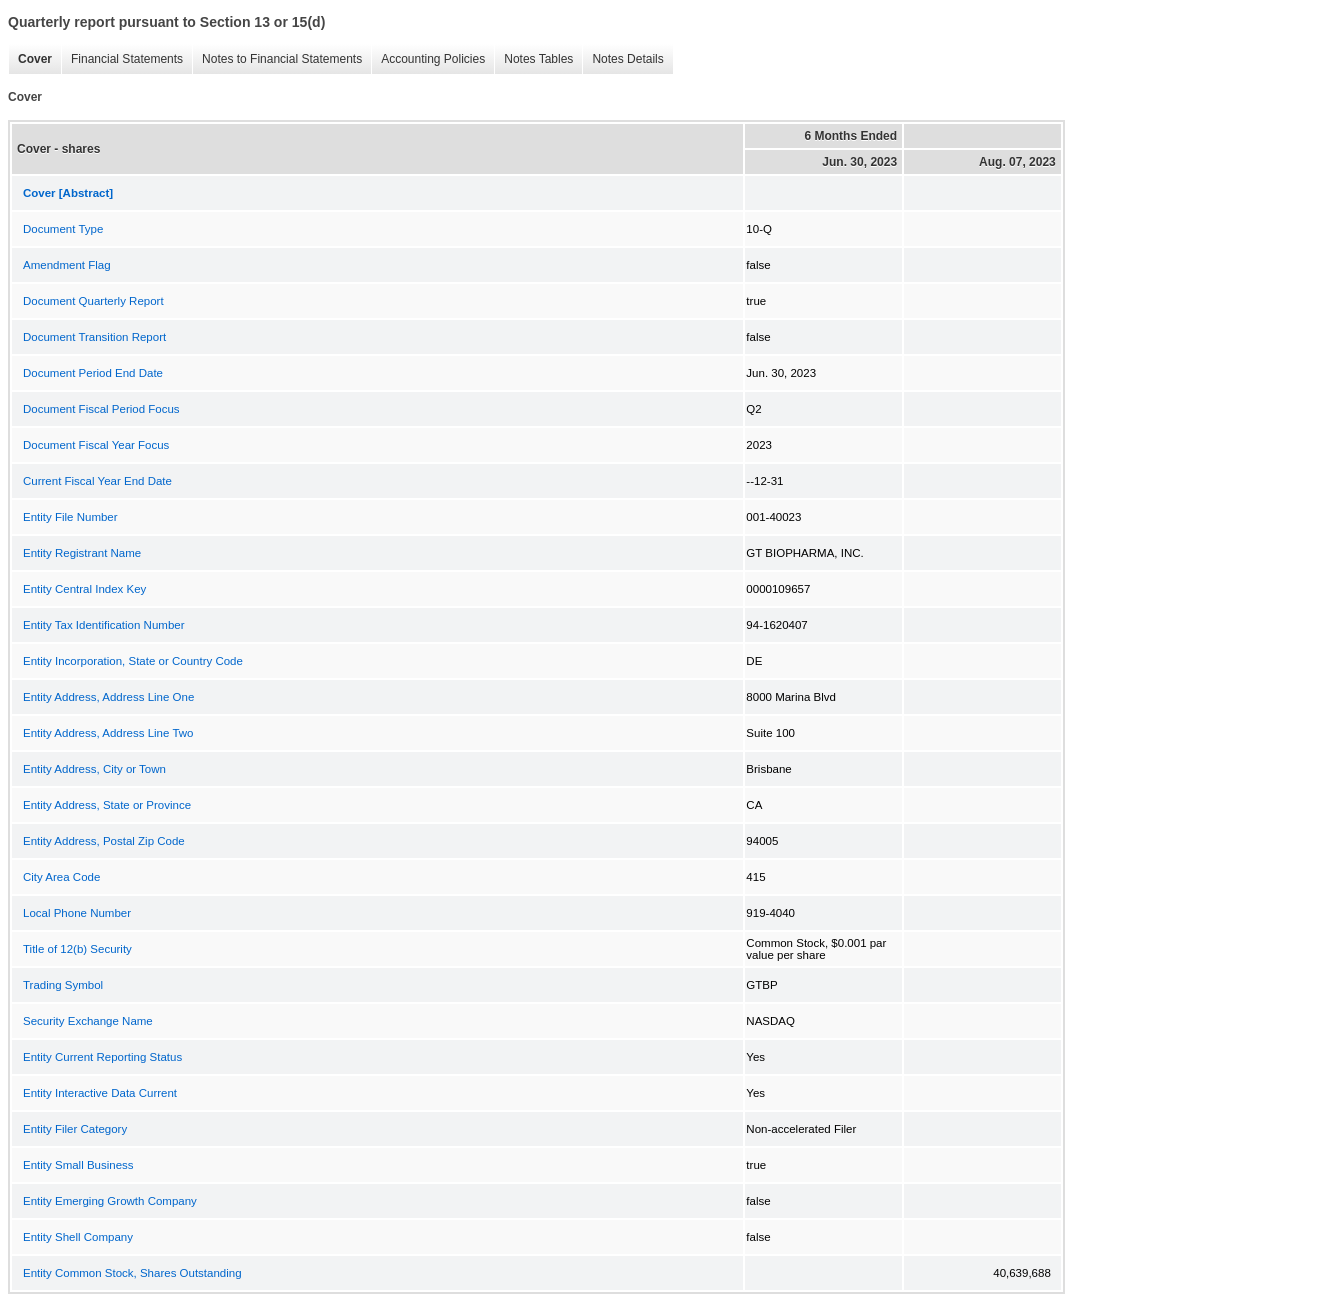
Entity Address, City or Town (94, 769)
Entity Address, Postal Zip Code (104, 841)
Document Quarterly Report (93, 301)
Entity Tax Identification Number (104, 625)
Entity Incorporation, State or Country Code (133, 661)
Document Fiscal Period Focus (101, 409)
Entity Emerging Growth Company (110, 1201)
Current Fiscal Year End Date (97, 481)
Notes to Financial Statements (277, 59)
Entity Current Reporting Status (102, 1057)
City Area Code (61, 877)
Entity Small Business (78, 1165)
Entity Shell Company (78, 1237)
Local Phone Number (77, 913)
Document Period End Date (93, 373)
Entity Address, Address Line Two (108, 733)
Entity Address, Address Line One (108, 697)
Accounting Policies (428, 59)
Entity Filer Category (75, 1129)
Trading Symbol (63, 985)
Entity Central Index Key (84, 589)
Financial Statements (122, 59)
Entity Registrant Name (82, 553)
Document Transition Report (94, 337)
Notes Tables (533, 59)
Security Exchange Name (88, 1021)
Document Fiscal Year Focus (96, 445)
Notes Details (622, 59)
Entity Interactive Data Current (100, 1093)
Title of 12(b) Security (77, 949)
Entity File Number (70, 517)
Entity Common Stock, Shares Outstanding (132, 1273)
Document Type (63, 229)
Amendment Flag (67, 265)
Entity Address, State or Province (107, 805)
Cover (30, 59)
